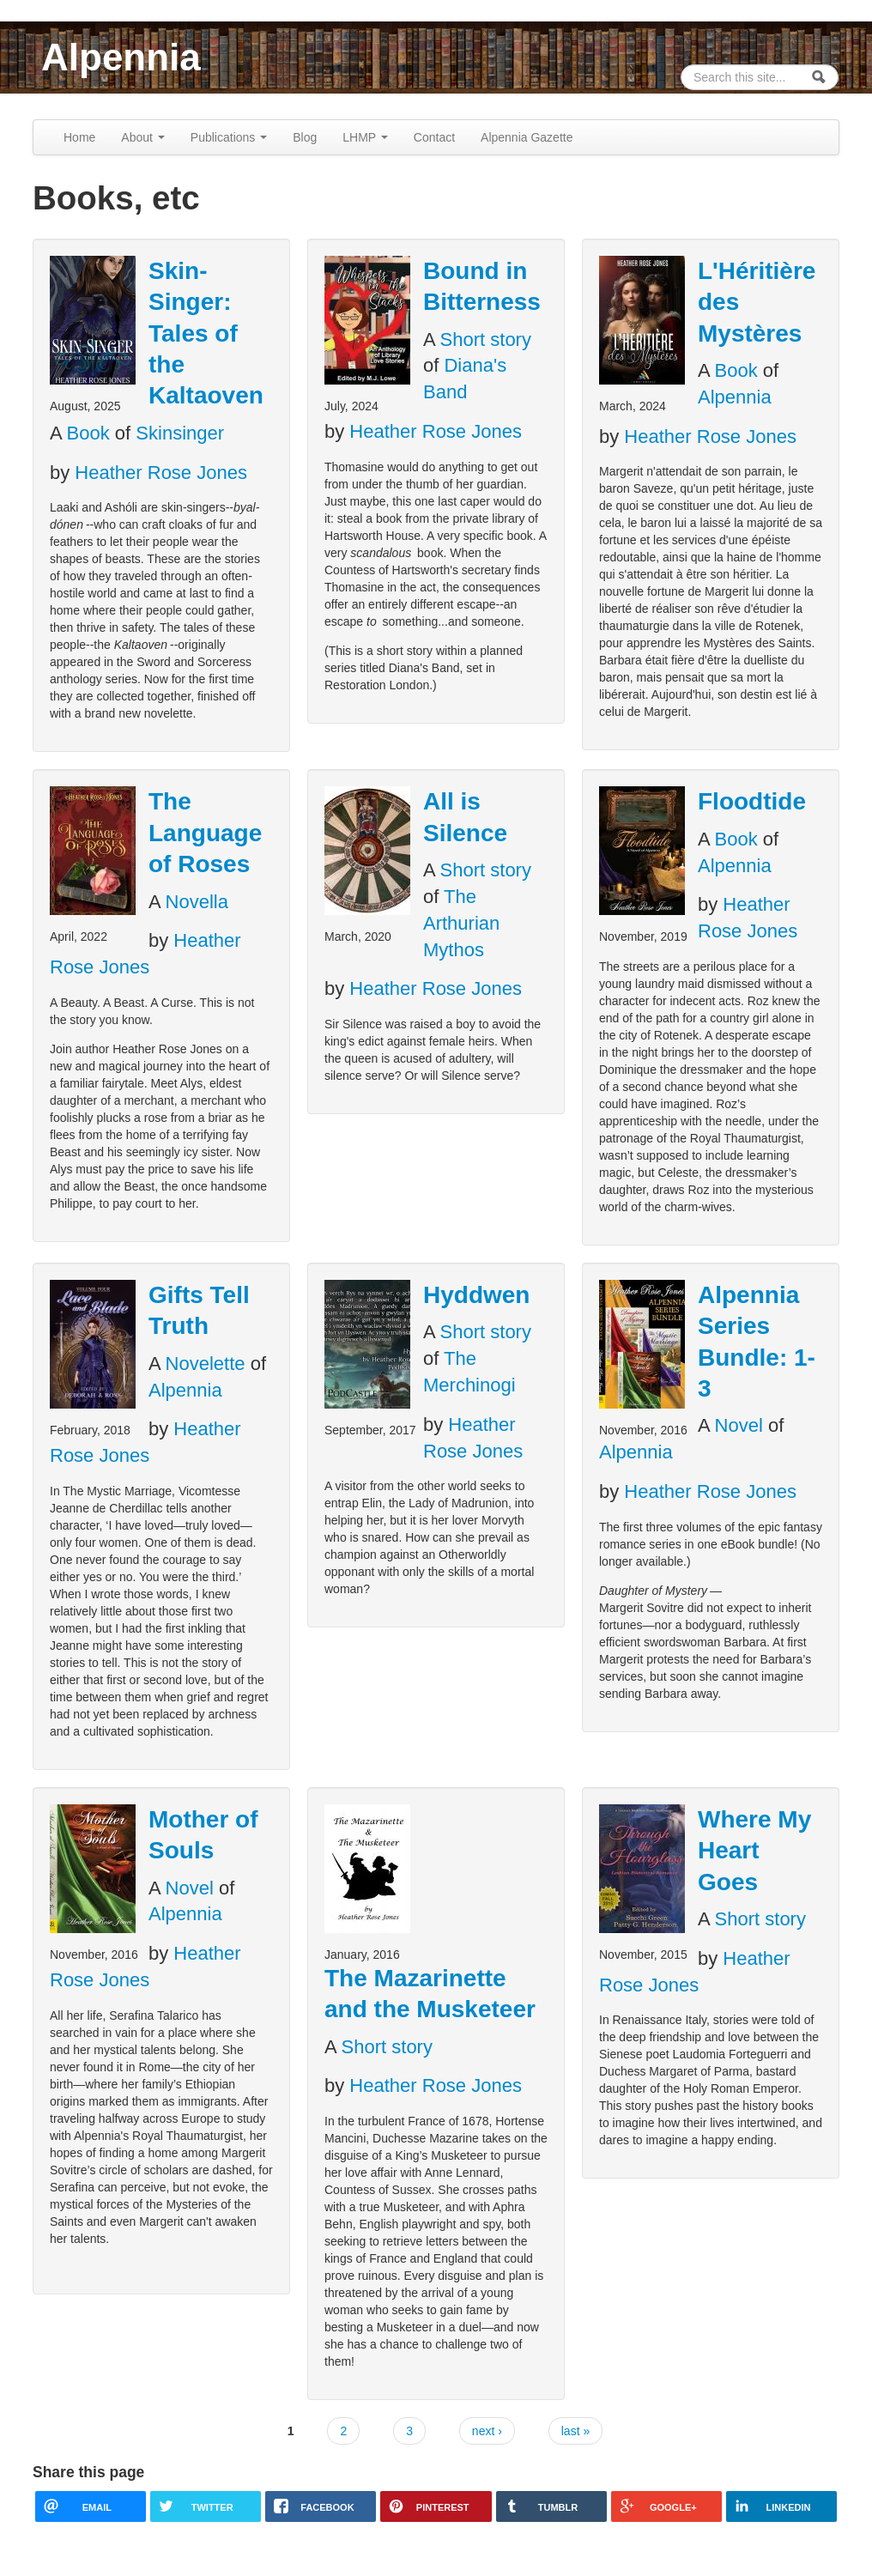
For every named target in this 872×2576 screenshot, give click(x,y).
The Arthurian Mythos (461, 923)
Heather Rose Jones (161, 472)
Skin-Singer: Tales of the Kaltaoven (205, 333)
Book (88, 433)
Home (79, 137)
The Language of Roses (205, 832)
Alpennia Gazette (526, 137)
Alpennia (121, 57)
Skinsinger (180, 433)
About (142, 137)
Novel (739, 1425)
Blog (305, 137)
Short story (485, 339)
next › (487, 2431)
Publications (229, 137)
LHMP (365, 137)
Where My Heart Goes (754, 1850)
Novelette (205, 1363)
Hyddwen (476, 1295)
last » (575, 2431)
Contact (434, 137)
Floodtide (752, 801)
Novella (197, 901)
